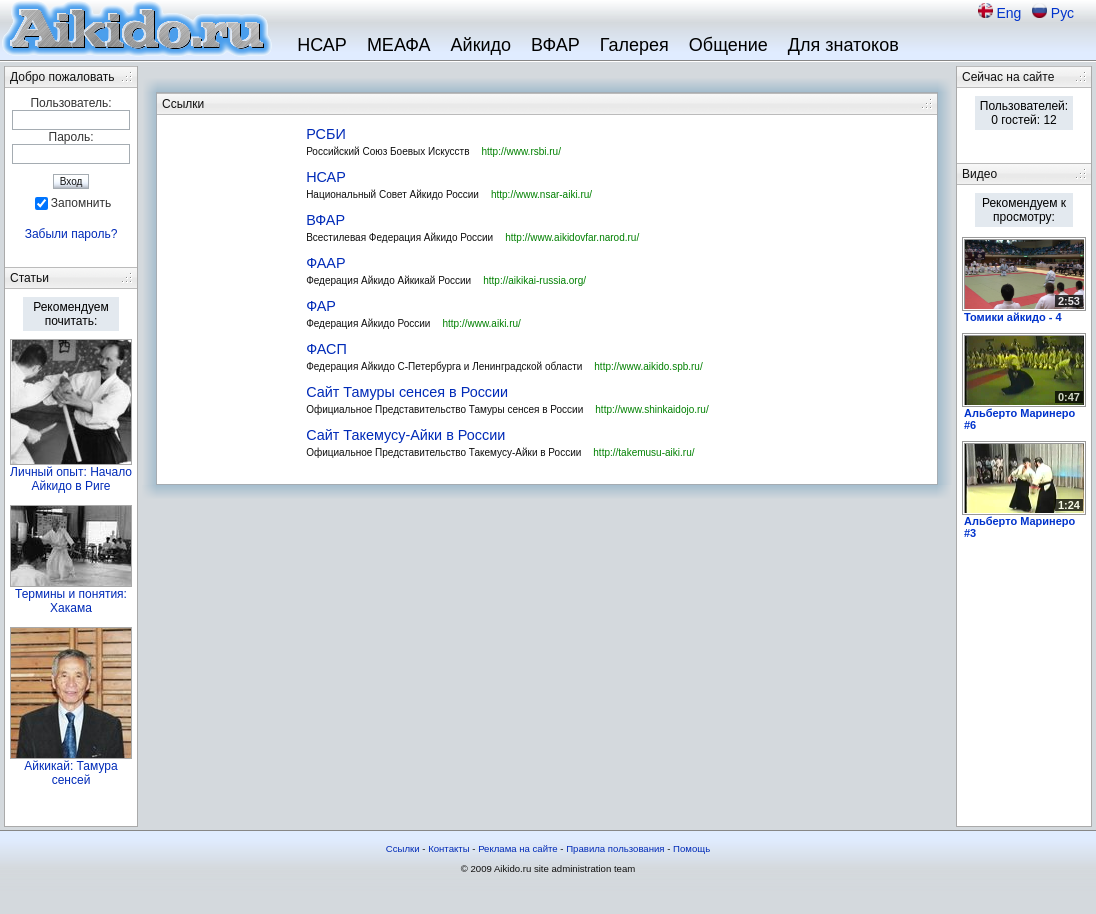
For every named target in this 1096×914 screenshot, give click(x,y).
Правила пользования (615, 848)
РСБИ (326, 134)
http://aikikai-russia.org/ (534, 280)
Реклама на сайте (518, 848)
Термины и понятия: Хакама (71, 601)
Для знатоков (843, 45)
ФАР (321, 306)
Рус (1062, 13)
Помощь (691, 848)
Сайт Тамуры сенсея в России (407, 392)
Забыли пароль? (71, 234)
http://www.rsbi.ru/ (520, 151)
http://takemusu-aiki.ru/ (643, 452)
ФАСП (326, 349)
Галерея (634, 45)
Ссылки (403, 848)
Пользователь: (70, 103)
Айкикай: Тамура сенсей (70, 773)
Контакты (448, 848)
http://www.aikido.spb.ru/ (648, 366)
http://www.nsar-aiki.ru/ (541, 194)
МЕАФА (399, 45)
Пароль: (71, 137)
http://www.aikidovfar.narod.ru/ (572, 237)
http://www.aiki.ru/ (481, 323)
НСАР (322, 45)
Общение (728, 45)
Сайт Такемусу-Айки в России (405, 435)
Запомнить (81, 203)
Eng (1010, 13)
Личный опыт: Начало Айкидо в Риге (71, 479)
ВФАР (555, 45)
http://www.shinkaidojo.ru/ (651, 409)
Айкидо (481, 45)
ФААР (325, 263)
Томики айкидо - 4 (1013, 317)
